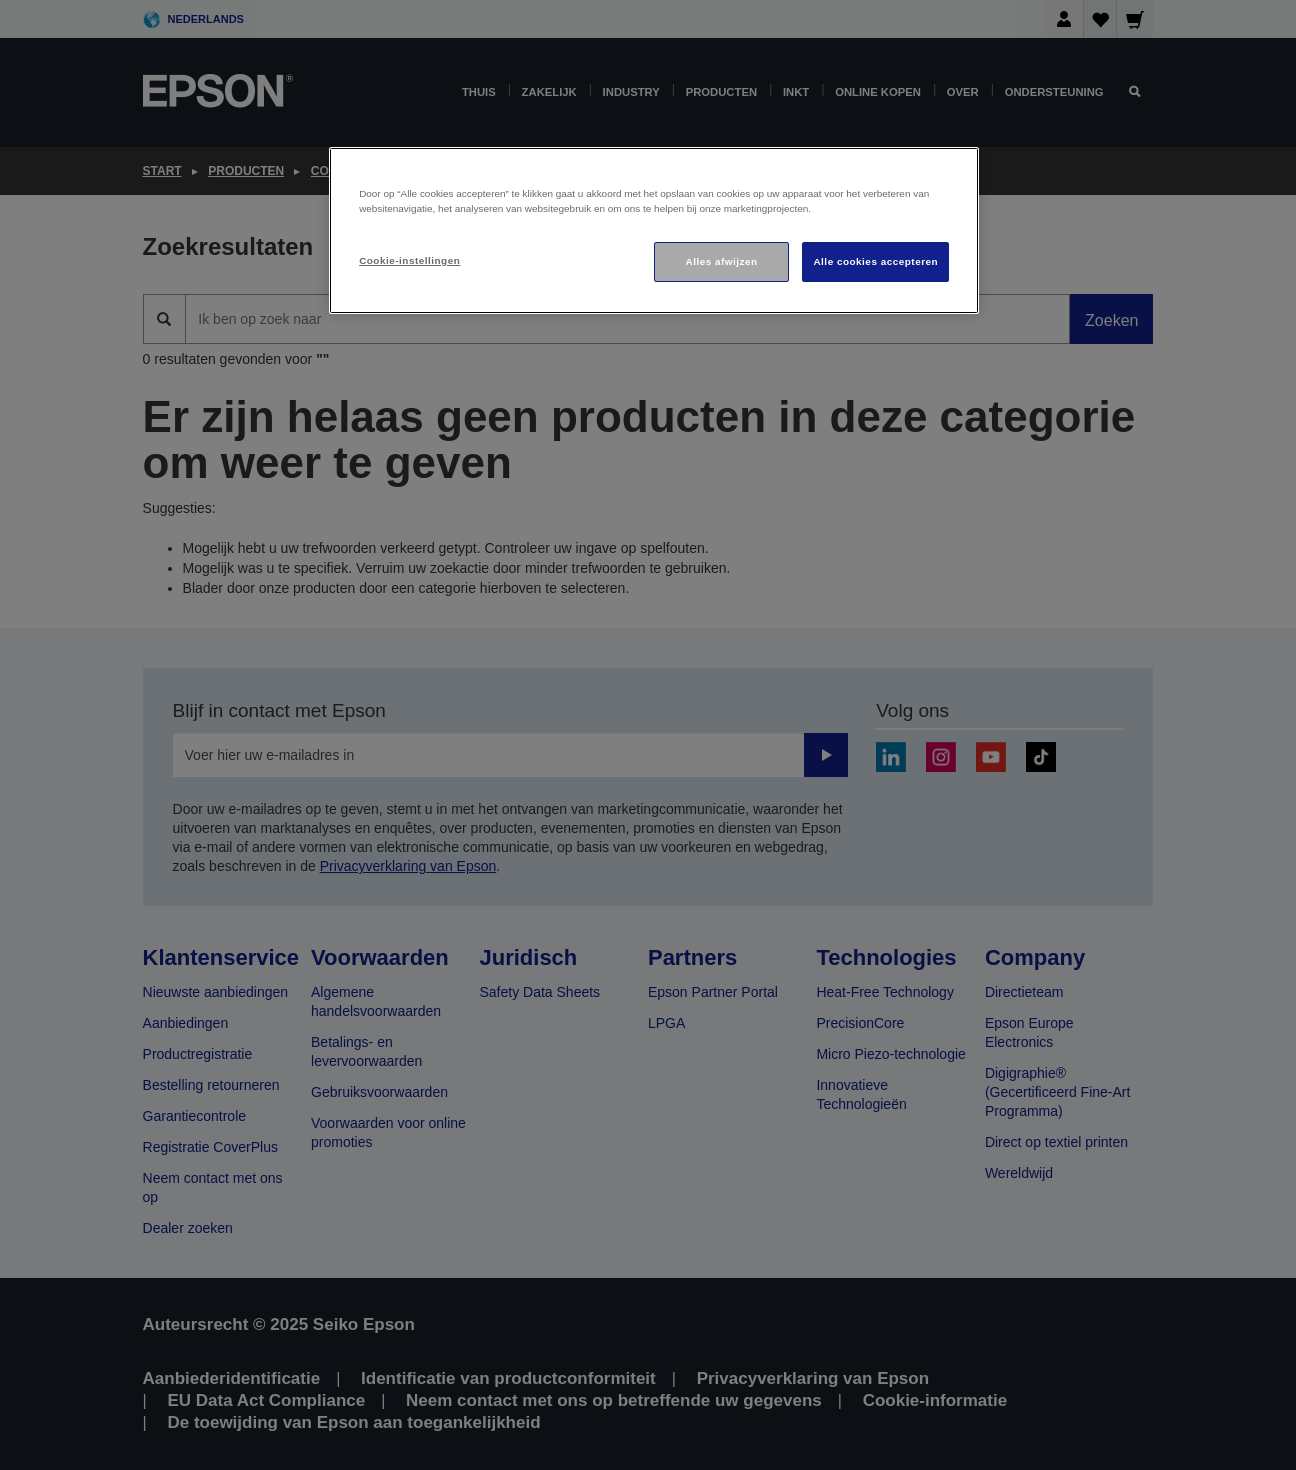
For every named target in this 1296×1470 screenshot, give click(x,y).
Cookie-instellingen (409, 260)
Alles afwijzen (722, 261)
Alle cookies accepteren (875, 261)
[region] (654, 230)
